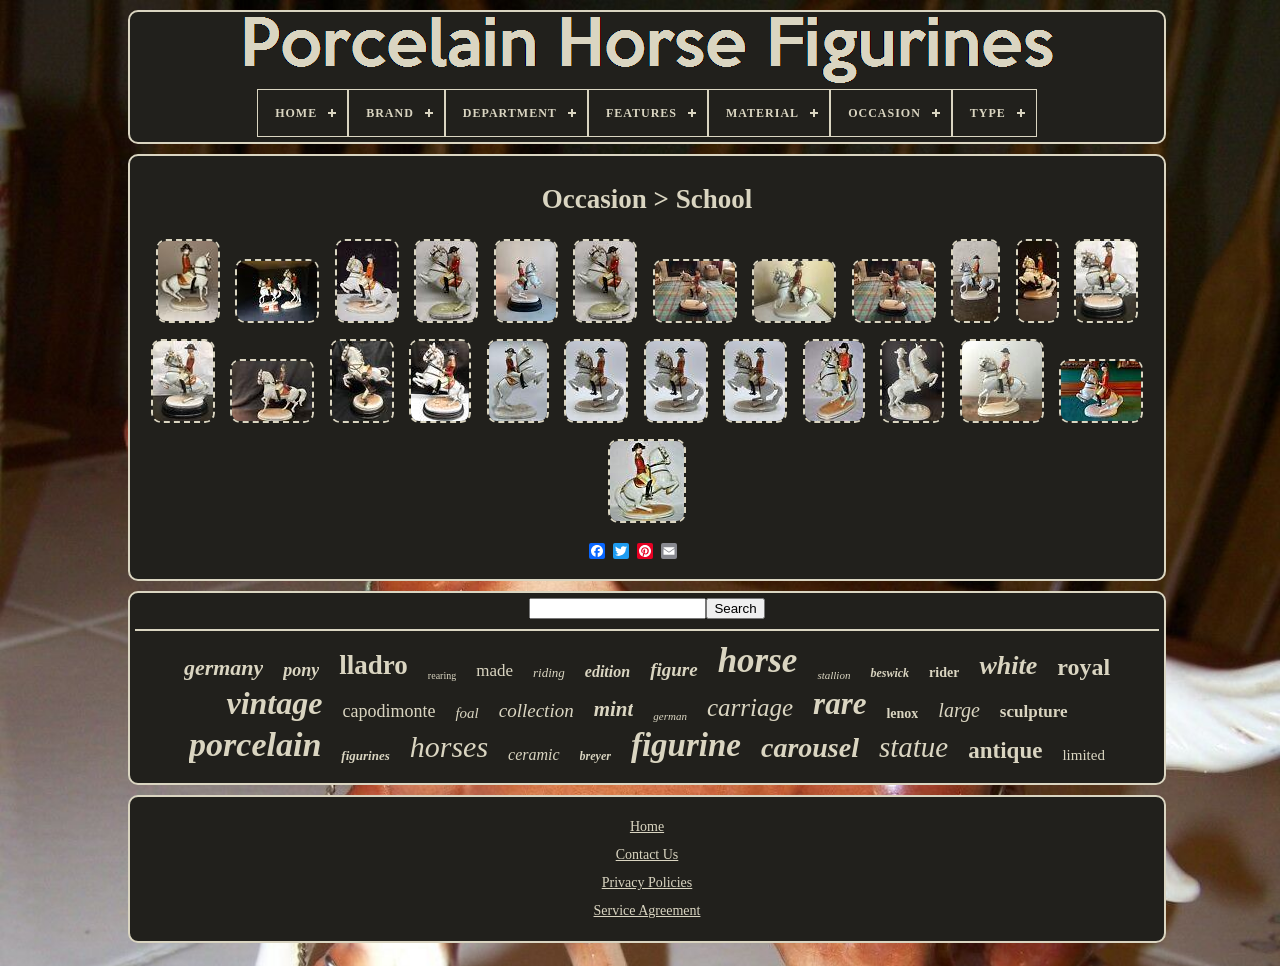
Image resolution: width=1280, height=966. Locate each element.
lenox (902, 713)
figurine (686, 745)
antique (1005, 750)
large (958, 710)
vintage (274, 703)
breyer (595, 756)
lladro (373, 665)
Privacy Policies (647, 882)
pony (301, 670)
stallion (833, 675)
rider (944, 672)
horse (758, 660)
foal (466, 713)
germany (223, 667)
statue (913, 747)
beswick (889, 673)
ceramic (534, 754)
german (670, 716)
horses (449, 746)
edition (607, 671)
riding (549, 672)
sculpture (1034, 711)
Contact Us (647, 854)
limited (1083, 755)
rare (839, 703)
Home (647, 826)
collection (536, 710)
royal (1083, 667)
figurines (365, 755)
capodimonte (388, 711)
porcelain (255, 744)
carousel (810, 747)
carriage (750, 707)
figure (674, 669)
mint (614, 709)
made (494, 670)
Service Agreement (647, 910)
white (1008, 665)
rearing (442, 675)
